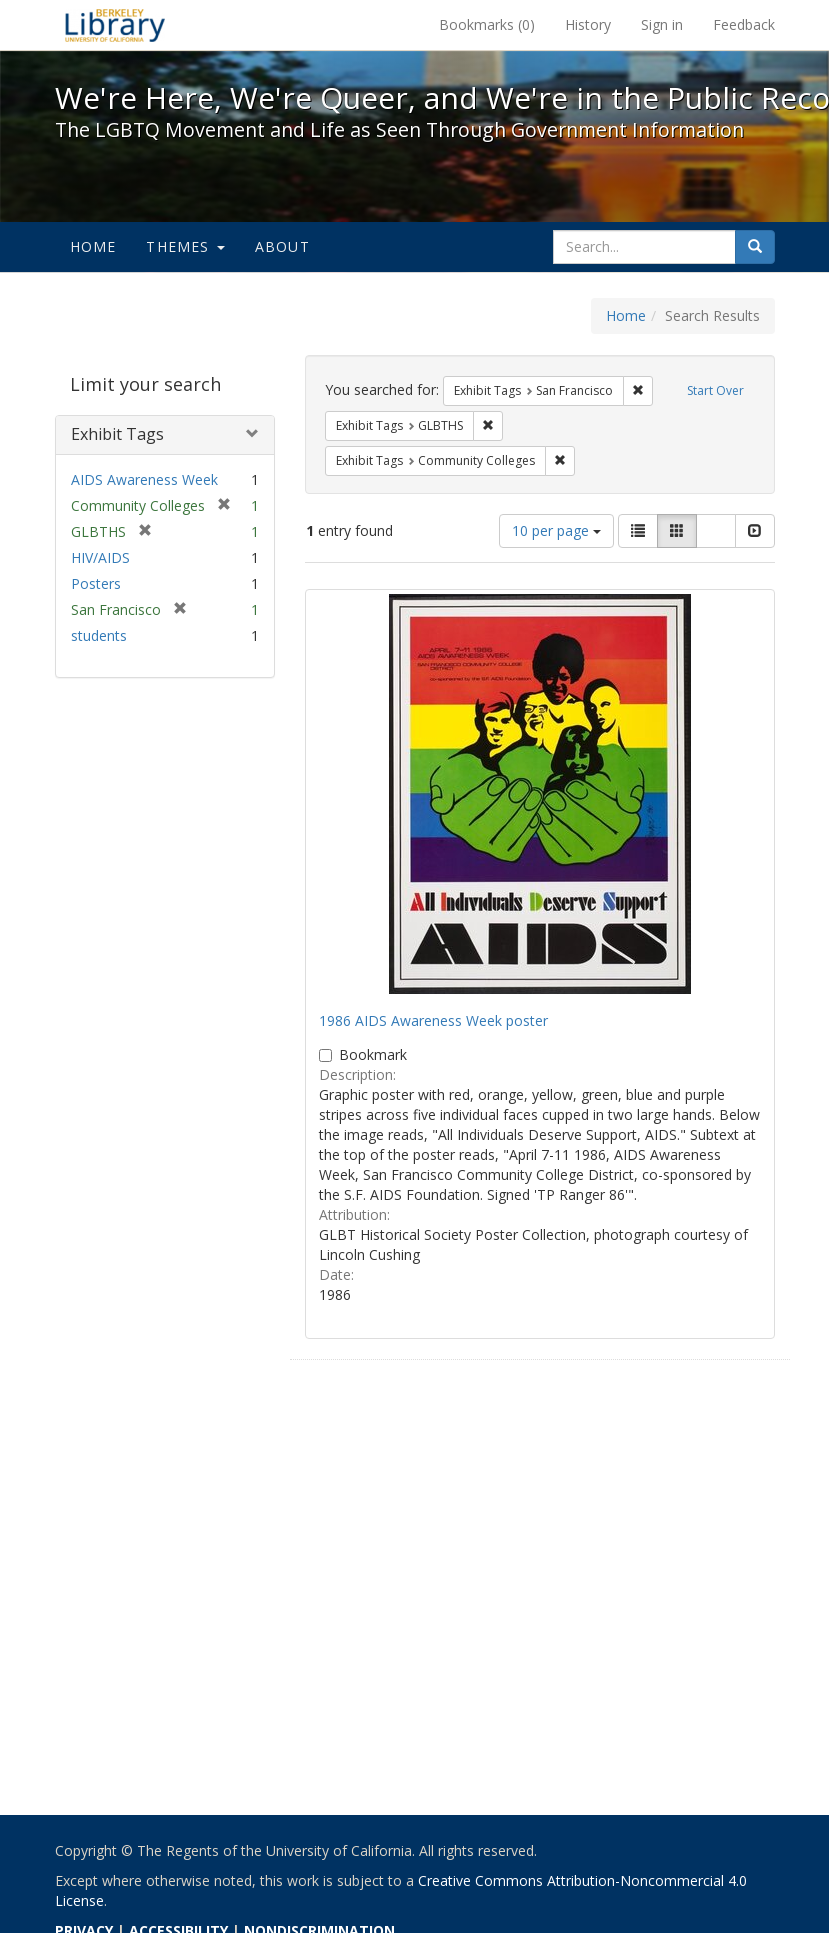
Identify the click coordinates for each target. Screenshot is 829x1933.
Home (93, 246)
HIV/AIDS (100, 557)
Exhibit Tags (117, 434)
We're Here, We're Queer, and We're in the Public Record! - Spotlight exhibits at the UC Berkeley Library (115, 25)
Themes (185, 246)
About (282, 246)
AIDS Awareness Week (144, 479)
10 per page (556, 530)
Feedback (744, 24)
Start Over (715, 390)
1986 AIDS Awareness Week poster (433, 1020)
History (588, 24)
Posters (96, 583)
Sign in (662, 24)
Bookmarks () (487, 24)
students (99, 635)
